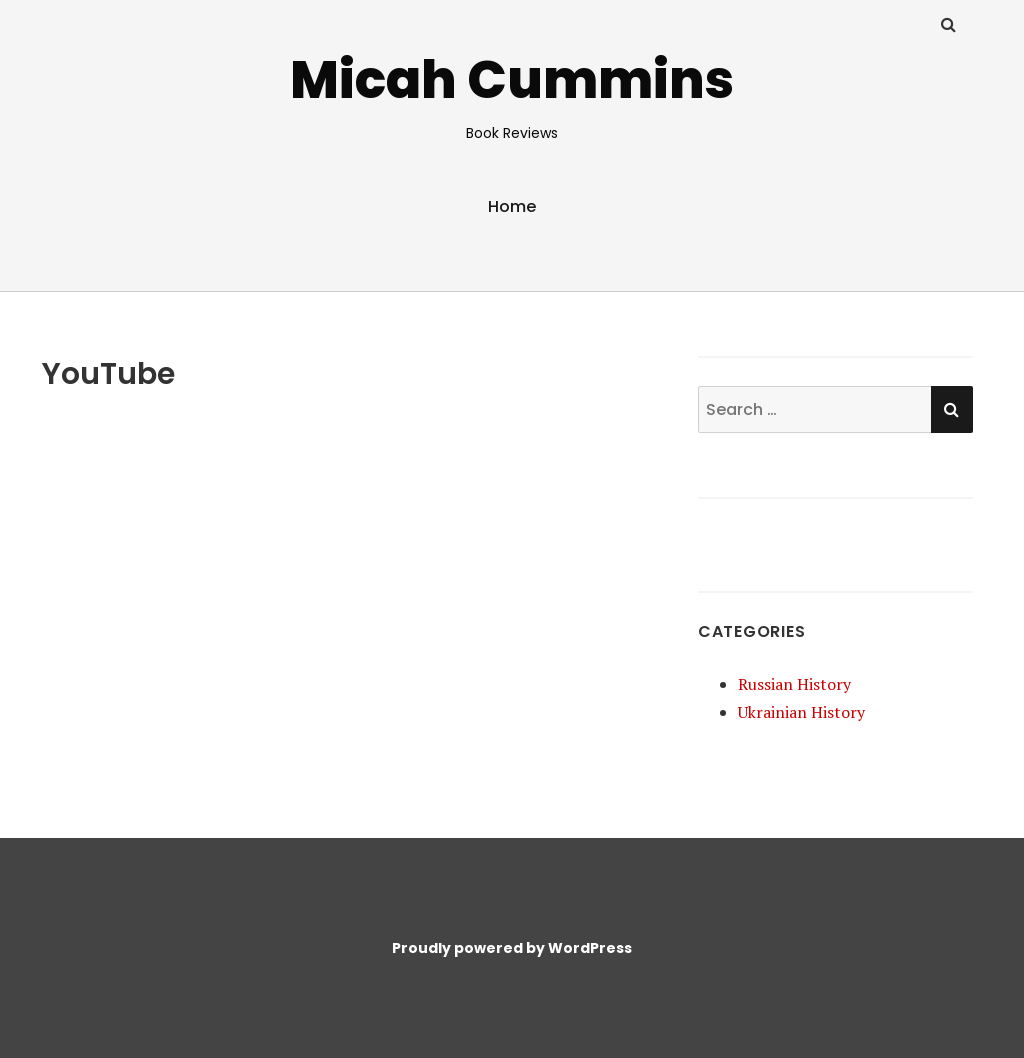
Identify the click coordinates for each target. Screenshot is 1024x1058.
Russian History (794, 684)
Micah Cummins (512, 79)
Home (512, 206)
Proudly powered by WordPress (512, 948)
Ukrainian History (801, 712)
